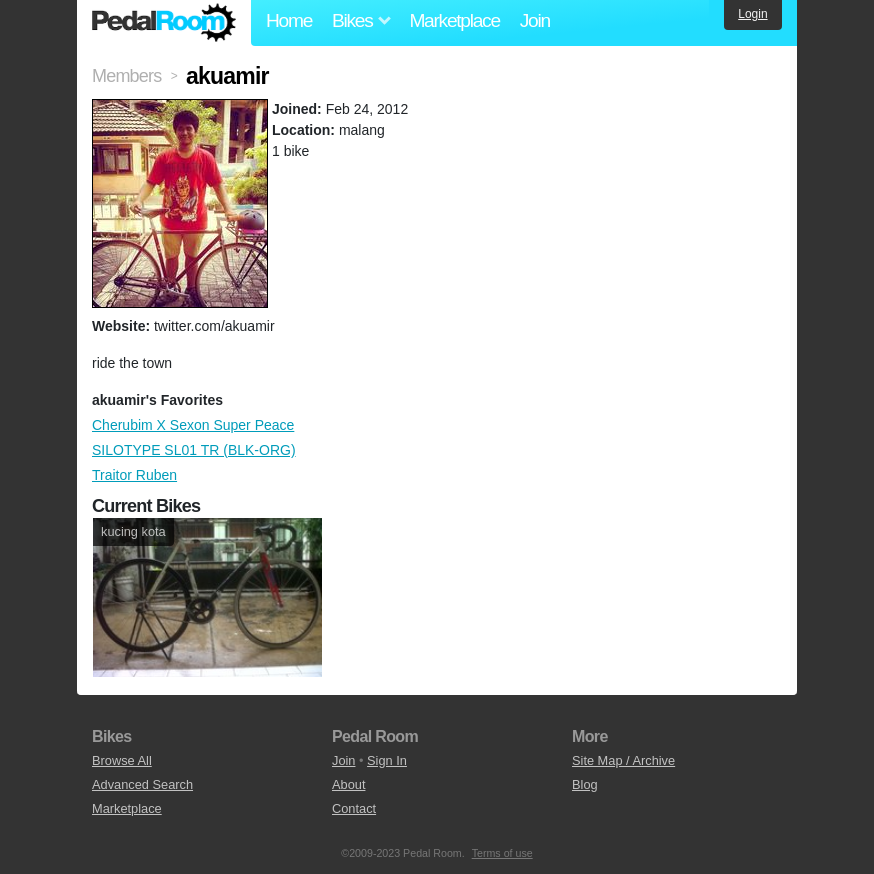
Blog (585, 784)
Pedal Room (164, 23)
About (348, 784)
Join (535, 20)
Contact (354, 808)
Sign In (387, 760)
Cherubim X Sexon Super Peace (193, 425)
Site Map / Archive (623, 760)
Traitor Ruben (134, 475)
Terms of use (502, 853)
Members (126, 76)
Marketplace (454, 20)
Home (289, 20)
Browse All (122, 760)
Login (752, 14)
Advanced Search (142, 784)
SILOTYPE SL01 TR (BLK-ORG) (194, 450)
